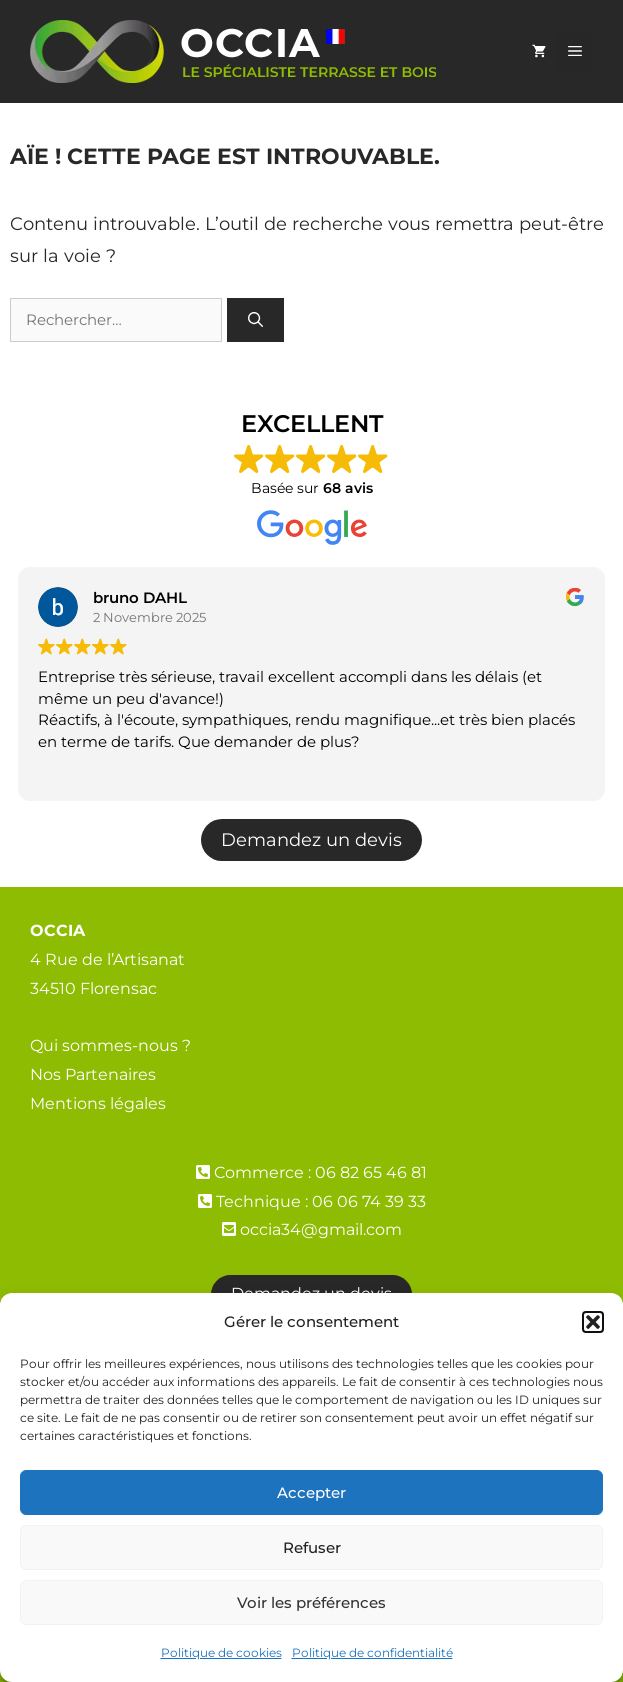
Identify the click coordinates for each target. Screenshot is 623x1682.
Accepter (311, 1492)
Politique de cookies (221, 1652)
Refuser (312, 1547)
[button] (593, 1322)
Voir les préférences (311, 1602)
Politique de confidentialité (372, 1652)
